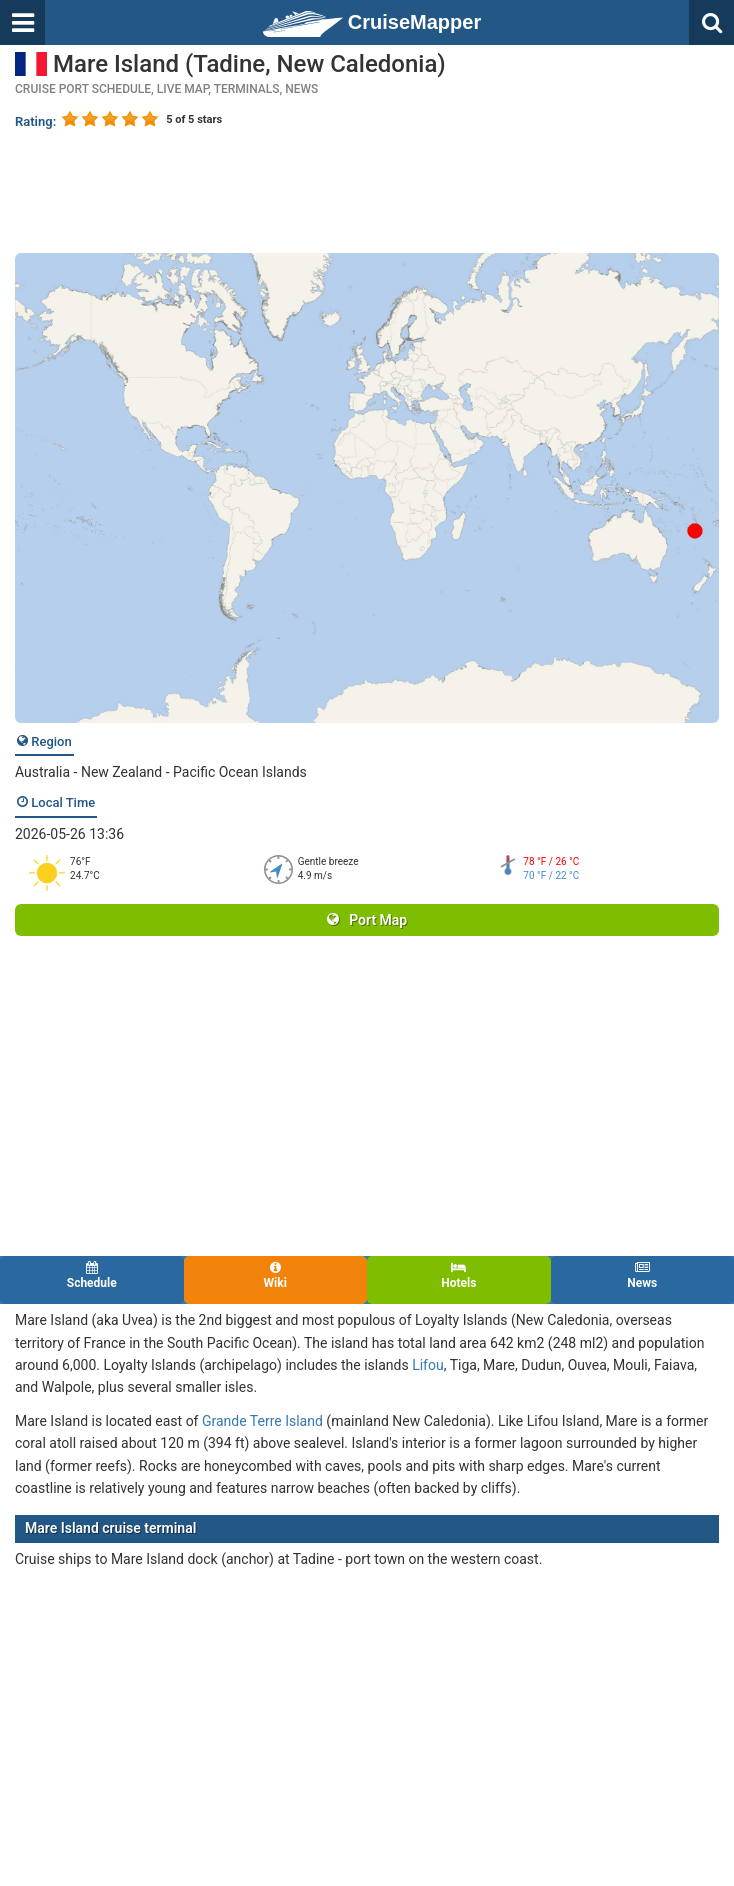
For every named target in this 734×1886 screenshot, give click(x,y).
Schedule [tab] (92, 1275)
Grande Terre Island (262, 1421)
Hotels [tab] (459, 1275)
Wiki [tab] (276, 1275)
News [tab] (643, 1275)
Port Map (367, 920)
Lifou (428, 1365)
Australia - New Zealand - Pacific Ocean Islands (161, 772)
